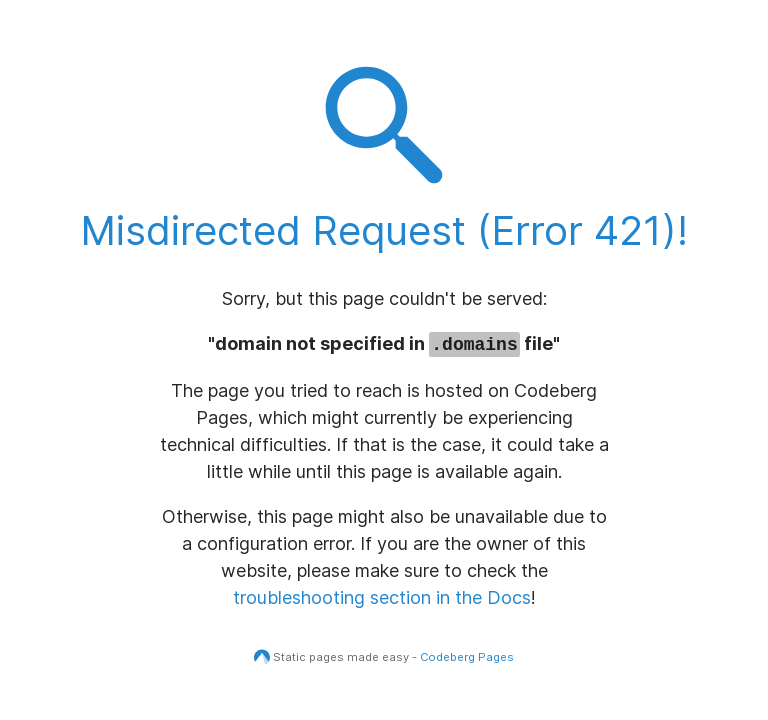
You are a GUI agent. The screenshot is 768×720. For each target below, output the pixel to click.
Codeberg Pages (467, 657)
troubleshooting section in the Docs (382, 597)
